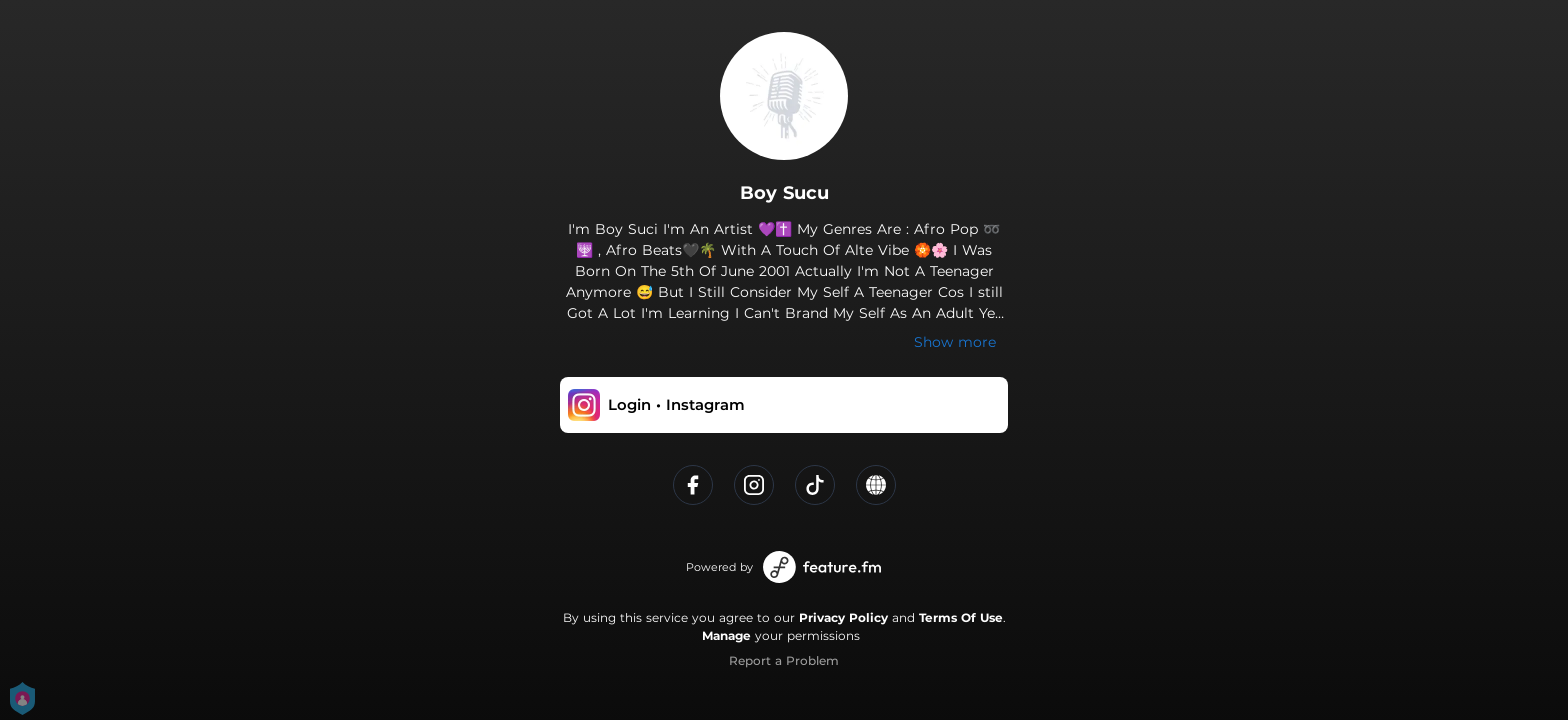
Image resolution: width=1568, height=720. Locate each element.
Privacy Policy (843, 617)
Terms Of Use (961, 617)
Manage (726, 635)
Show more (955, 342)
